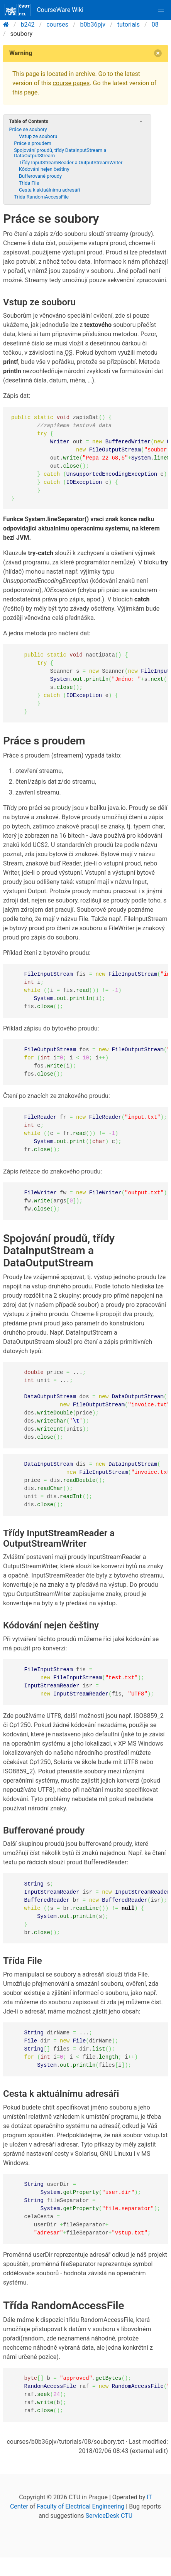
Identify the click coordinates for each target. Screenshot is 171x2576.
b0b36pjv (93, 24)
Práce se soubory (28, 129)
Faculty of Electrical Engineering (80, 2506)
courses (57, 24)
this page (24, 92)
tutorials (128, 24)
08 (155, 24)
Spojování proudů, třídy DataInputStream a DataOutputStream (60, 152)
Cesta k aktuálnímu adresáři (49, 190)
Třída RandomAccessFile (41, 197)
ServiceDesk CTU (109, 2515)
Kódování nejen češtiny (44, 169)
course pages (71, 83)
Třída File (29, 183)
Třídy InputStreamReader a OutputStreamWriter (70, 162)
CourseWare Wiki (44, 10)
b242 (28, 24)
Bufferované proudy (40, 176)
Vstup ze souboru (38, 136)
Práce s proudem (32, 143)
